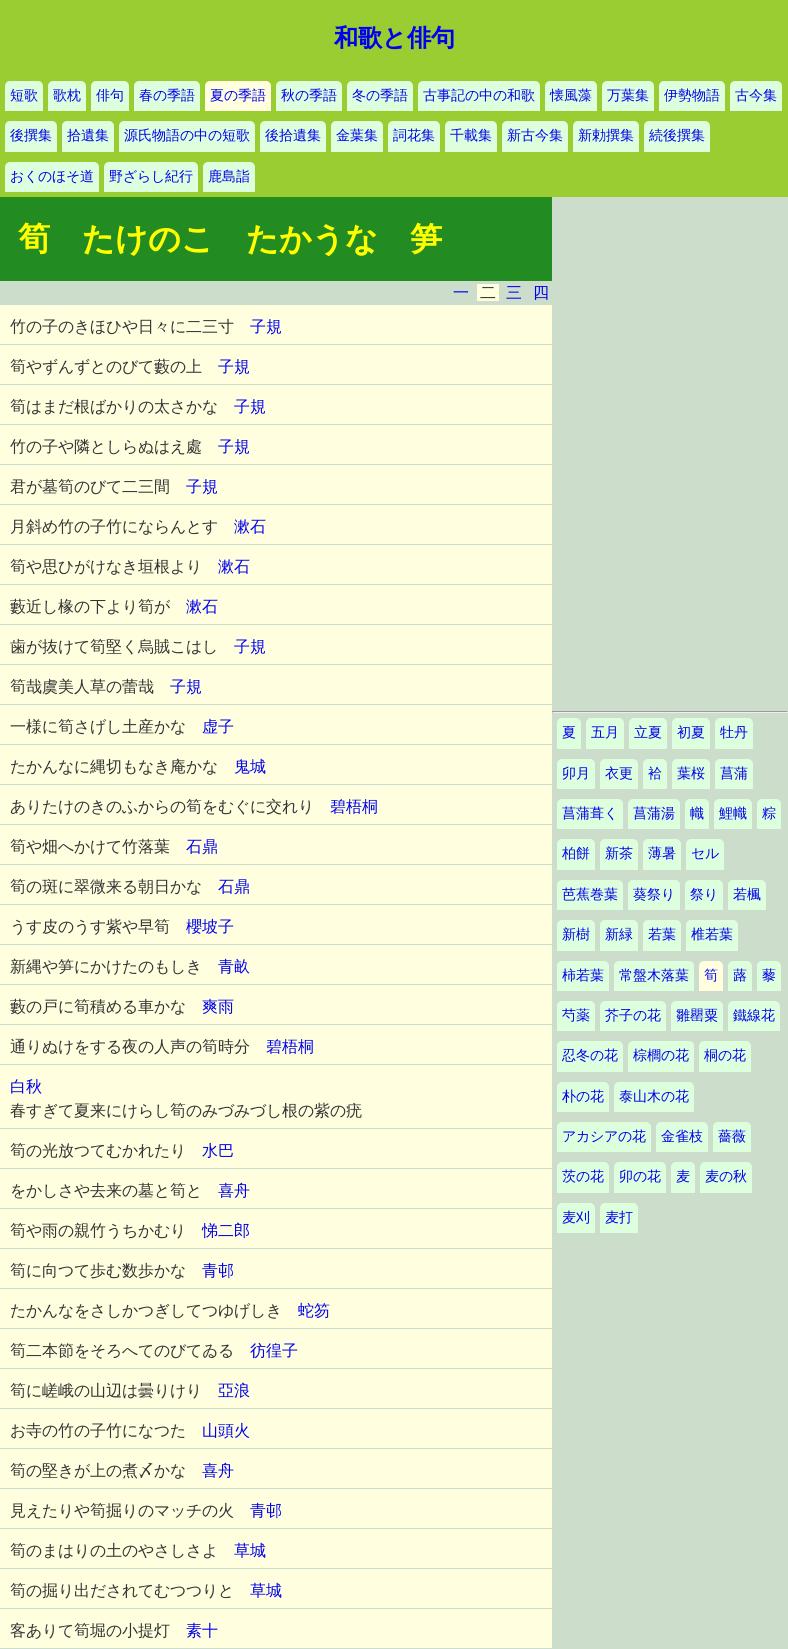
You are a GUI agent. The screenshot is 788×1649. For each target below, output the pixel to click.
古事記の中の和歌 (479, 95)
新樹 (576, 934)
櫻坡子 (210, 926)
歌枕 (67, 95)
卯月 (576, 773)
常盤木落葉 (654, 975)
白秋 (26, 1086)
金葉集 (357, 135)
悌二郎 (226, 1230)
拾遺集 (88, 135)
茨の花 (583, 1176)
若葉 (662, 934)
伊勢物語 (692, 95)
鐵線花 (754, 1015)
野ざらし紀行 (151, 176)
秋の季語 (309, 95)
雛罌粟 (697, 1015)
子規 (266, 326)
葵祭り (654, 894)
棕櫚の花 (661, 1055)
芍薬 (576, 1015)
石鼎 (202, 846)
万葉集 (628, 95)
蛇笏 (314, 1310)
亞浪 (234, 1390)
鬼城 (250, 766)
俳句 (110, 95)
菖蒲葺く (590, 813)
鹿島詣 (229, 176)
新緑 (619, 934)
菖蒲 (734, 773)
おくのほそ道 (52, 176)
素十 (202, 1630)
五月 (605, 732)
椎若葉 (712, 934)
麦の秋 (726, 1176)
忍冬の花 (590, 1055)
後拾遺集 (293, 135)
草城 (250, 1550)
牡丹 (734, 732)
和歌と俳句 (394, 38)
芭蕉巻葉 (590, 894)
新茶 (619, 853)
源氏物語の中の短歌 (187, 135)
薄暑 (662, 853)
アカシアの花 (604, 1136)
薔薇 (732, 1136)
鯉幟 (733, 813)
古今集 (756, 95)
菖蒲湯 (654, 813)
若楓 (747, 894)
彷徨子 (274, 1350)
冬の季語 (380, 95)
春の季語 (167, 95)
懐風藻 (571, 95)
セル (705, 853)
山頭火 (226, 1430)
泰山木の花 (654, 1096)
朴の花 (583, 1096)
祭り (704, 894)
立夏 (648, 732)
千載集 (471, 135)
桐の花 (725, 1055)
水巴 (218, 1150)
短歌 (24, 95)
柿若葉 (583, 975)
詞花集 (414, 135)
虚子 (218, 726)
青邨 (218, 1270)
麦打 (619, 1217)
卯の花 (640, 1176)
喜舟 (234, 1190)
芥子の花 (633, 1015)
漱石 (250, 526)
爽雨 (218, 1006)
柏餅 (576, 853)
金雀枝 (682, 1136)
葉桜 (691, 773)
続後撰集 (677, 135)
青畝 (234, 966)
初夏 (691, 732)
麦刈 (576, 1217)
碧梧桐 (354, 806)
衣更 (619, 773)
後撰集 (31, 135)
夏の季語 (238, 95)
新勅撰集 (606, 135)
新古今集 (535, 135)
